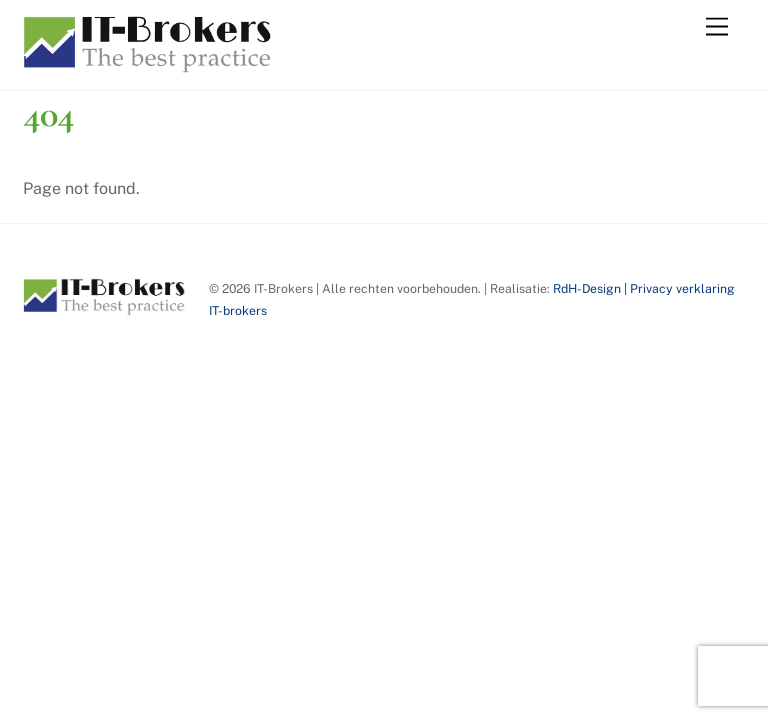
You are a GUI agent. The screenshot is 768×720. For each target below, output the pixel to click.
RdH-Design (587, 288)
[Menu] (717, 27)
